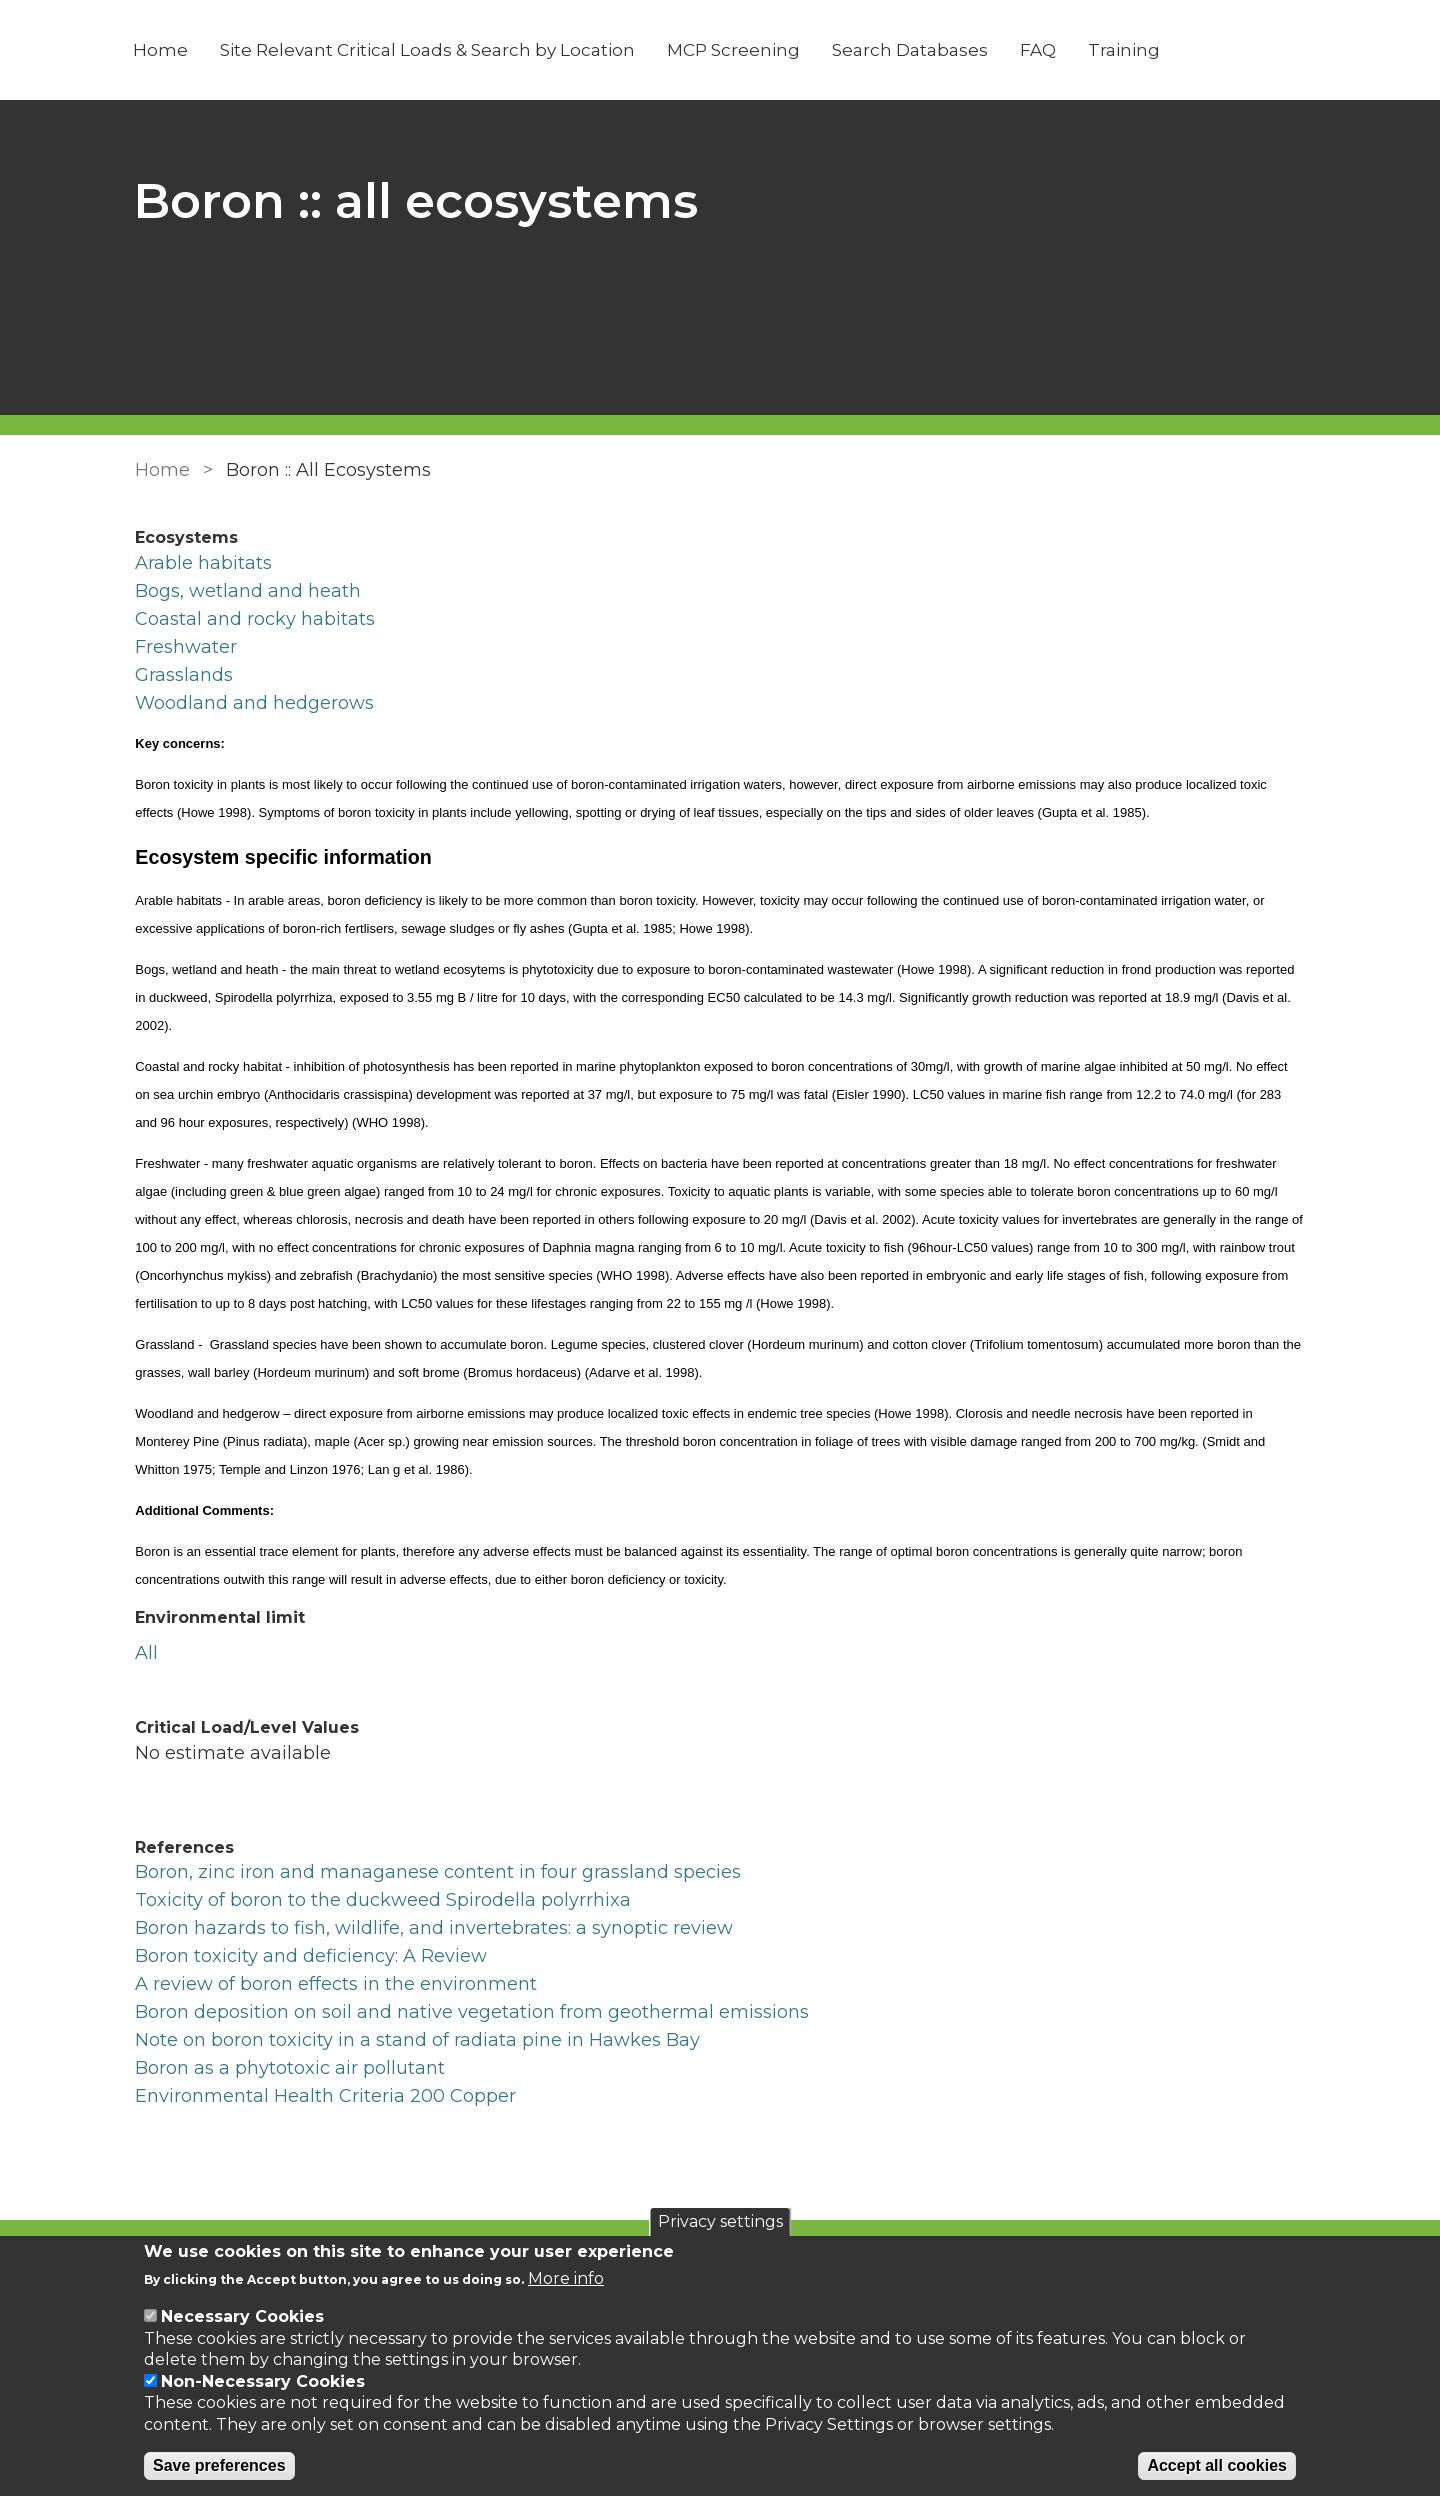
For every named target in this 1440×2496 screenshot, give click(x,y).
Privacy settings (720, 2221)
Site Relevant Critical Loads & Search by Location (429, 50)
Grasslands (184, 675)
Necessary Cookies (242, 2316)
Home (162, 50)
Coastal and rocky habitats (255, 619)
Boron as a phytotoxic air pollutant (290, 2068)
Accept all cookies (1217, 2465)
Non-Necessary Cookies (263, 2381)
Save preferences (219, 2465)
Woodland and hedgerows (254, 703)
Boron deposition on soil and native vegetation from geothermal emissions (472, 2012)
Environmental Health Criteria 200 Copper (325, 2096)
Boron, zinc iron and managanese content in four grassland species (438, 1872)
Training (1126, 50)
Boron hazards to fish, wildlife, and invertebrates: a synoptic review (434, 1928)
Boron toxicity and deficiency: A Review (311, 1956)
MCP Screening (735, 50)
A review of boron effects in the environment (336, 1984)
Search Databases (912, 50)
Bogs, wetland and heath (248, 591)
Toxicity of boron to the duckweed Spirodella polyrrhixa (383, 1900)
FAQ (1040, 50)
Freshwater (186, 647)
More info (566, 2278)
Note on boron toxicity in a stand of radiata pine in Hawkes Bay (417, 2040)
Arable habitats (203, 563)
